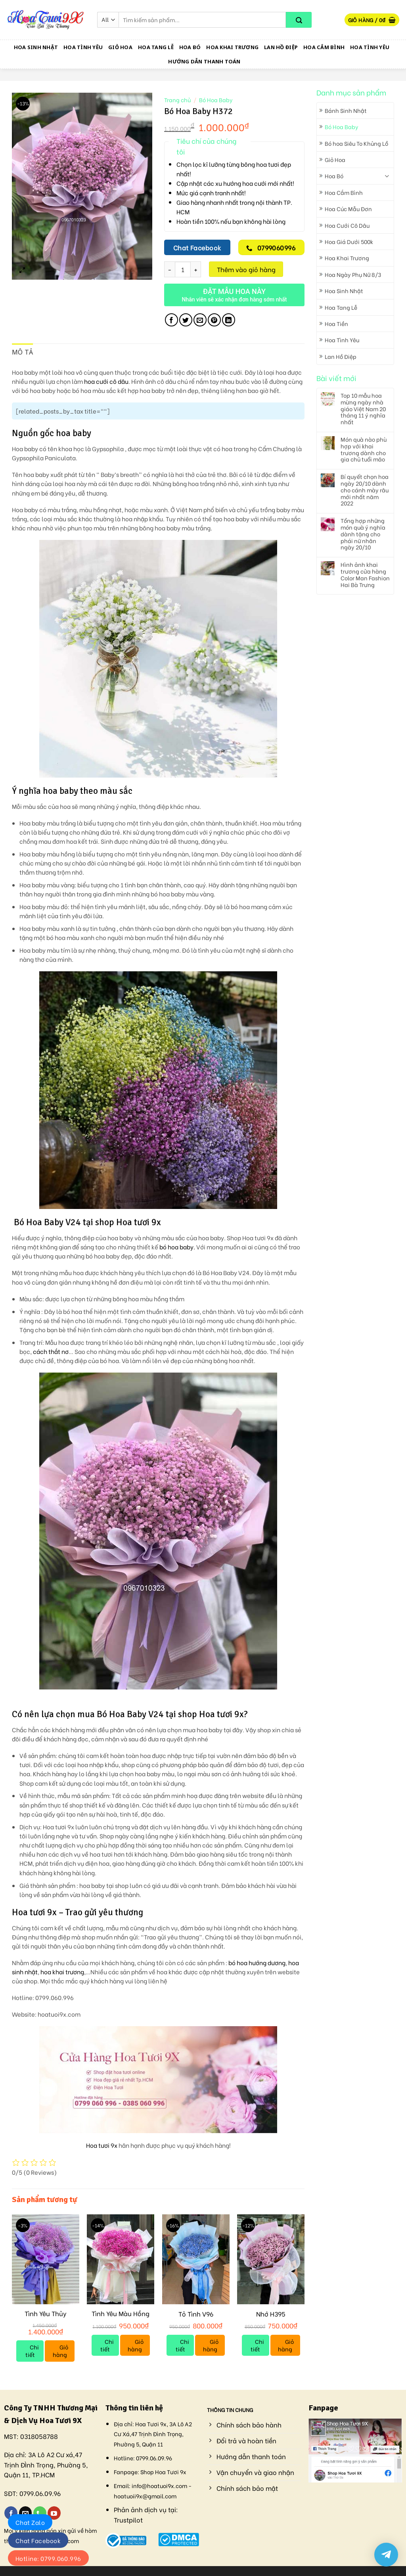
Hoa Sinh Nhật (36, 47)
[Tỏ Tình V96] (196, 2259)
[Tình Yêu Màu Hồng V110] (120, 2259)
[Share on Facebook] (171, 319)
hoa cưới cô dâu (106, 381)
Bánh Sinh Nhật (346, 110)
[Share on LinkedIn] (228, 319)
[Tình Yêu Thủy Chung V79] (45, 2259)
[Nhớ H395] (270, 2259)
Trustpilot (128, 2519)
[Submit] (299, 20)
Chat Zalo (30, 2522)
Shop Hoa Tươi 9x (163, 2471)
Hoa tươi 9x (101, 2145)
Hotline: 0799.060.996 (48, 2558)
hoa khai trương (62, 1972)
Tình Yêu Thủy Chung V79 (46, 2317)
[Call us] (39, 2513)
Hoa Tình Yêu (83, 47)
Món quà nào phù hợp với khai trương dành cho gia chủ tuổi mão (364, 449)
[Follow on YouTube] (54, 2513)
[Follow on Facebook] (10, 2513)
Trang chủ (177, 100)
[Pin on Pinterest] (214, 319)
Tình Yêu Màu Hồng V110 (120, 2317)
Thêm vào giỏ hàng (246, 269)
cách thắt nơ (51, 1351)
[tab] (22, 352)
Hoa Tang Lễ (156, 47)
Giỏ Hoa (120, 47)
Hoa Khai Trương (232, 47)
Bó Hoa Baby (341, 126)
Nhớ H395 (270, 2314)
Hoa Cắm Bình (324, 47)
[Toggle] (387, 176)
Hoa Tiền (336, 323)
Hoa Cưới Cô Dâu (347, 225)
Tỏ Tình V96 (195, 2314)
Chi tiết (32, 2351)
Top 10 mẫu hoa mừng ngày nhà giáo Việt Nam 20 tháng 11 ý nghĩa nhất (363, 408)
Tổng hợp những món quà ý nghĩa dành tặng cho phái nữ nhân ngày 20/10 (363, 534)
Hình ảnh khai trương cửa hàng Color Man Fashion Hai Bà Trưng (365, 574)
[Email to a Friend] (200, 319)
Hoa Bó (190, 47)
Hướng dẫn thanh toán (204, 61)
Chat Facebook (38, 2540)
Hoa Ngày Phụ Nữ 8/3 (353, 274)
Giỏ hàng (61, 2351)
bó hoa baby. (177, 1247)
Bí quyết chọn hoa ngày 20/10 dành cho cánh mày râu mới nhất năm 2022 (365, 490)
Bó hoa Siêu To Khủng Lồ (356, 143)
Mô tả (22, 352)
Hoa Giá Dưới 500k (349, 241)
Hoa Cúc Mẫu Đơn (348, 208)
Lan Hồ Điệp (281, 47)
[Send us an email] (25, 2513)
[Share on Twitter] (185, 319)
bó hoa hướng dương (256, 1962)
